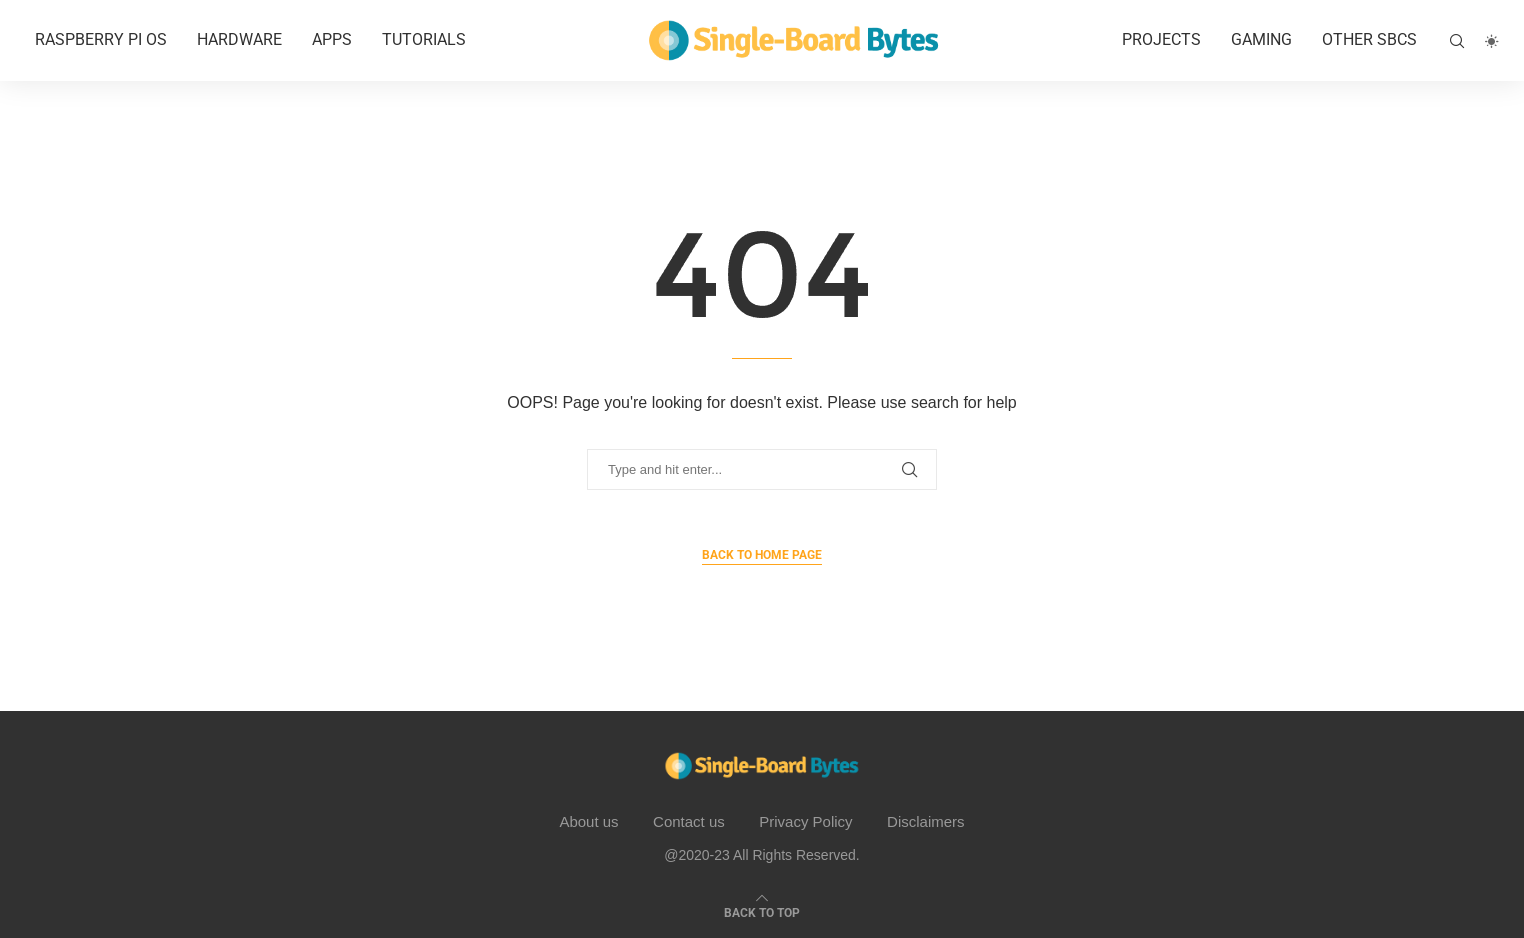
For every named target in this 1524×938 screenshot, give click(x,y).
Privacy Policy (805, 821)
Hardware (239, 39)
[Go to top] (762, 911)
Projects (1161, 39)
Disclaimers (926, 821)
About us (588, 821)
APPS (332, 39)
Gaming (1261, 39)
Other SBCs (1369, 39)
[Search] (1457, 41)
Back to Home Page (762, 555)
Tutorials (424, 39)
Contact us (689, 821)
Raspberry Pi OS (101, 39)
